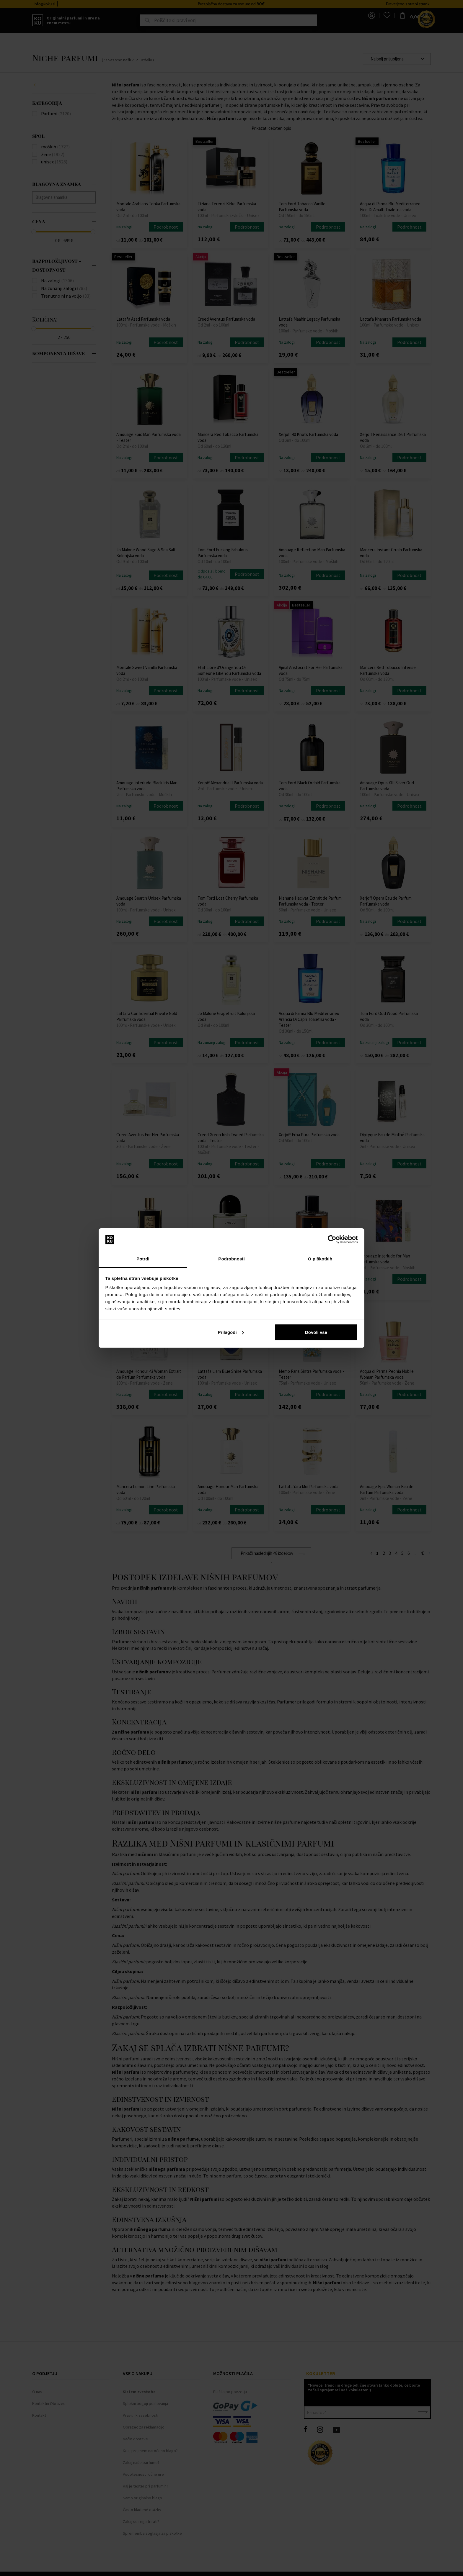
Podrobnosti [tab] (231, 1258)
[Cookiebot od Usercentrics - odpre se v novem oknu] (332, 1239)
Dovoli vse (316, 1332)
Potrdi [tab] (142, 1258)
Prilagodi (231, 1332)
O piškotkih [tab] (320, 1258)
